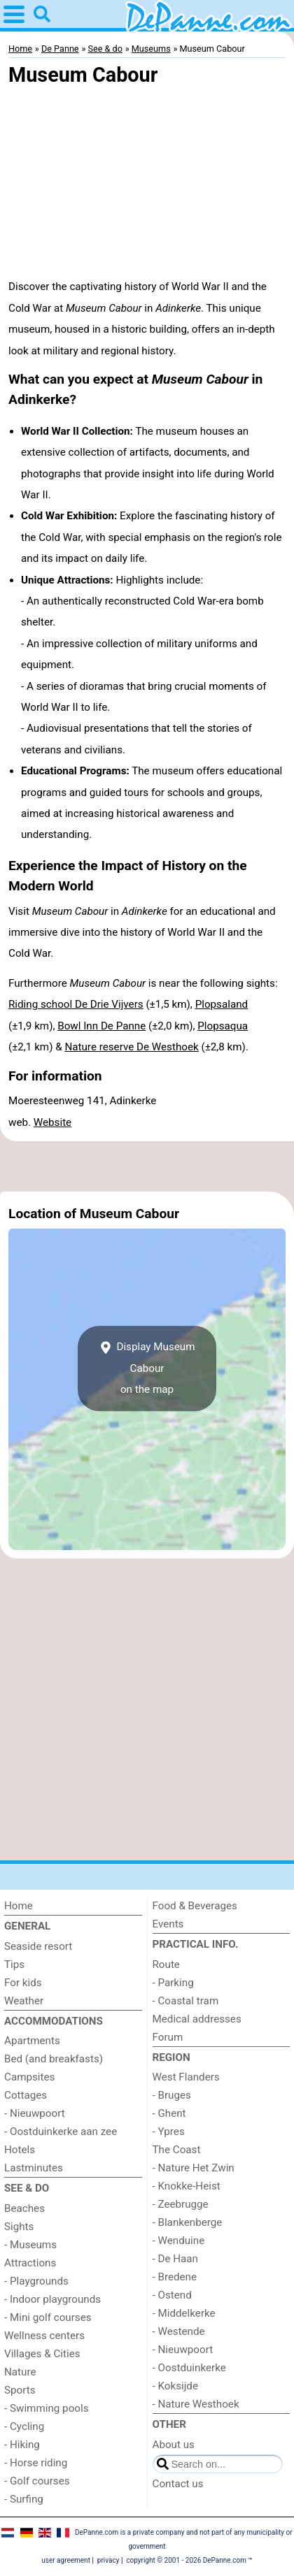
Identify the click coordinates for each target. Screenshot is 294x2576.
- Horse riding (35, 2462)
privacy (108, 2560)
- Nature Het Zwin (193, 2168)
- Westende (179, 2331)
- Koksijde (175, 2386)
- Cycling (24, 2426)
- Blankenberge (188, 2222)
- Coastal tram (186, 2001)
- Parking (173, 1982)
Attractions (30, 2263)
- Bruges (172, 2095)
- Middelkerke (184, 2313)
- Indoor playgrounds (52, 2299)
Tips (14, 1964)
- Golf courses (37, 2481)
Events (168, 1924)
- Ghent (169, 2113)
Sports (20, 2390)
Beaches (24, 2208)
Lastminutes (33, 2168)
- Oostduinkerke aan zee (60, 2131)
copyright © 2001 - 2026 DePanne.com (186, 2560)
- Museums (30, 2244)
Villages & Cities (42, 2353)
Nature (20, 2372)
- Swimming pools (46, 2408)
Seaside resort (38, 1946)
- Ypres (169, 2131)
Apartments (32, 2040)
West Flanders (186, 2077)
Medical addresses (197, 2019)
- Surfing (23, 2499)
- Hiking (22, 2444)
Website (52, 1122)
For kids (23, 1982)
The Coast (177, 2149)
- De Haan (176, 2258)
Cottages (25, 2095)
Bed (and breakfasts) (53, 2059)
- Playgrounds (36, 2281)
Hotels (19, 2149)
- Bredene (175, 2277)
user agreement (65, 2560)
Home (18, 1906)
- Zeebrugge (181, 2204)
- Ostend (172, 2295)
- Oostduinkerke (189, 2367)
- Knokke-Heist (186, 2186)
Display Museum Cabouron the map (147, 1368)
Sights (19, 2226)
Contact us (178, 2483)
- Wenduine (179, 2240)
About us (174, 2444)
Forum (168, 2037)
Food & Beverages (195, 1906)
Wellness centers (44, 2335)
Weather (23, 2001)
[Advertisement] (147, 1166)
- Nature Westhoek (196, 2404)
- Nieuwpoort (34, 2113)
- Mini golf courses (48, 2317)
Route (166, 1964)
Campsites (29, 2077)
